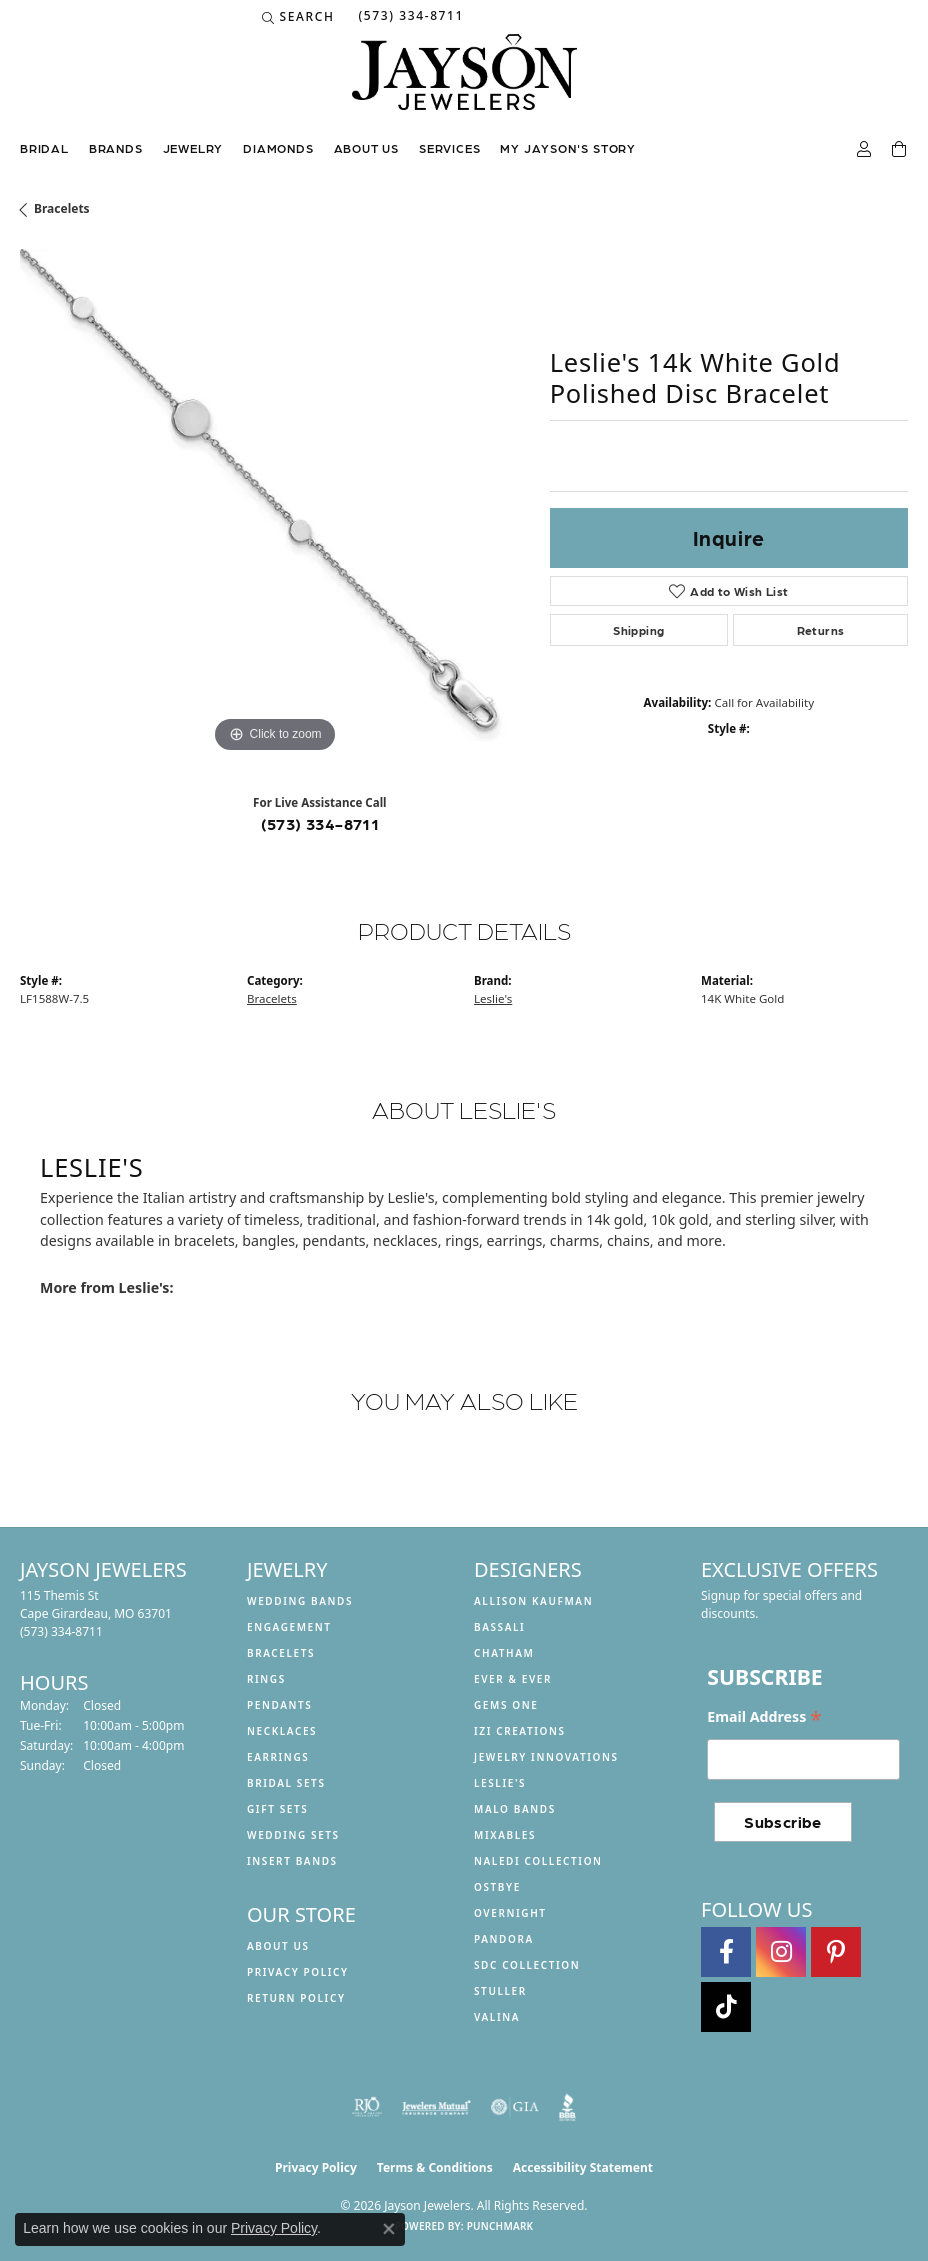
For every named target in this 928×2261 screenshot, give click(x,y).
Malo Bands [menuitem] (515, 1809)
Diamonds (278, 148)
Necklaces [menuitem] (282, 1731)
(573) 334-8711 (320, 823)
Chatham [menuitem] (504, 1653)
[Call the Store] (61, 1631)
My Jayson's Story (568, 148)
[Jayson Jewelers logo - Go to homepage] (464, 82)
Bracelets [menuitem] (281, 1653)
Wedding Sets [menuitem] (293, 1835)
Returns (821, 630)
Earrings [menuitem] (278, 1757)
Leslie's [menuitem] (500, 1783)
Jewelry (193, 148)
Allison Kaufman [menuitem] (533, 1601)
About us (366, 148)
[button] (298, 17)
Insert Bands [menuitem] (292, 1861)
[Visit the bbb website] (567, 2107)
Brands (116, 148)
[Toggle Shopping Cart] (900, 150)
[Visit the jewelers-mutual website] (436, 2107)
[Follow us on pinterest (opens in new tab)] (836, 1952)
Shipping (638, 630)
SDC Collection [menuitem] (527, 1965)
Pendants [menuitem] (279, 1705)
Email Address (764, 1717)
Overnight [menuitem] (510, 1913)
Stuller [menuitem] (500, 1991)
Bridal (44, 148)
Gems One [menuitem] (506, 1705)
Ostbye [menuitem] (497, 1887)
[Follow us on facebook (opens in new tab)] (726, 1952)
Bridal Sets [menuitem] (286, 1783)
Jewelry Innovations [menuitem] (546, 1757)
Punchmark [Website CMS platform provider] (500, 2226)
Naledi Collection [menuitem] (538, 1861)
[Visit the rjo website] (367, 2107)
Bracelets (62, 208)
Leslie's (493, 998)
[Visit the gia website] (515, 2107)
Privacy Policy (298, 1972)
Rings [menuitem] (266, 1679)
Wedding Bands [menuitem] (300, 1601)
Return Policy (296, 1998)
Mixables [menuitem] (505, 1835)
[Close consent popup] (389, 2229)
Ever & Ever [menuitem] (513, 1679)
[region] (275, 504)
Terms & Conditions (435, 2167)
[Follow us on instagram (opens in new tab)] (781, 1952)
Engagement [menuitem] (289, 1627)
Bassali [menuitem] (499, 1627)
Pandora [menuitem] (504, 1939)
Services (449, 148)
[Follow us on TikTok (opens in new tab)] (726, 2007)
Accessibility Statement (583, 2167)
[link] (409, 17)
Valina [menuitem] (497, 2017)
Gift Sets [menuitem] (277, 1809)
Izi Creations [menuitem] (520, 1731)
